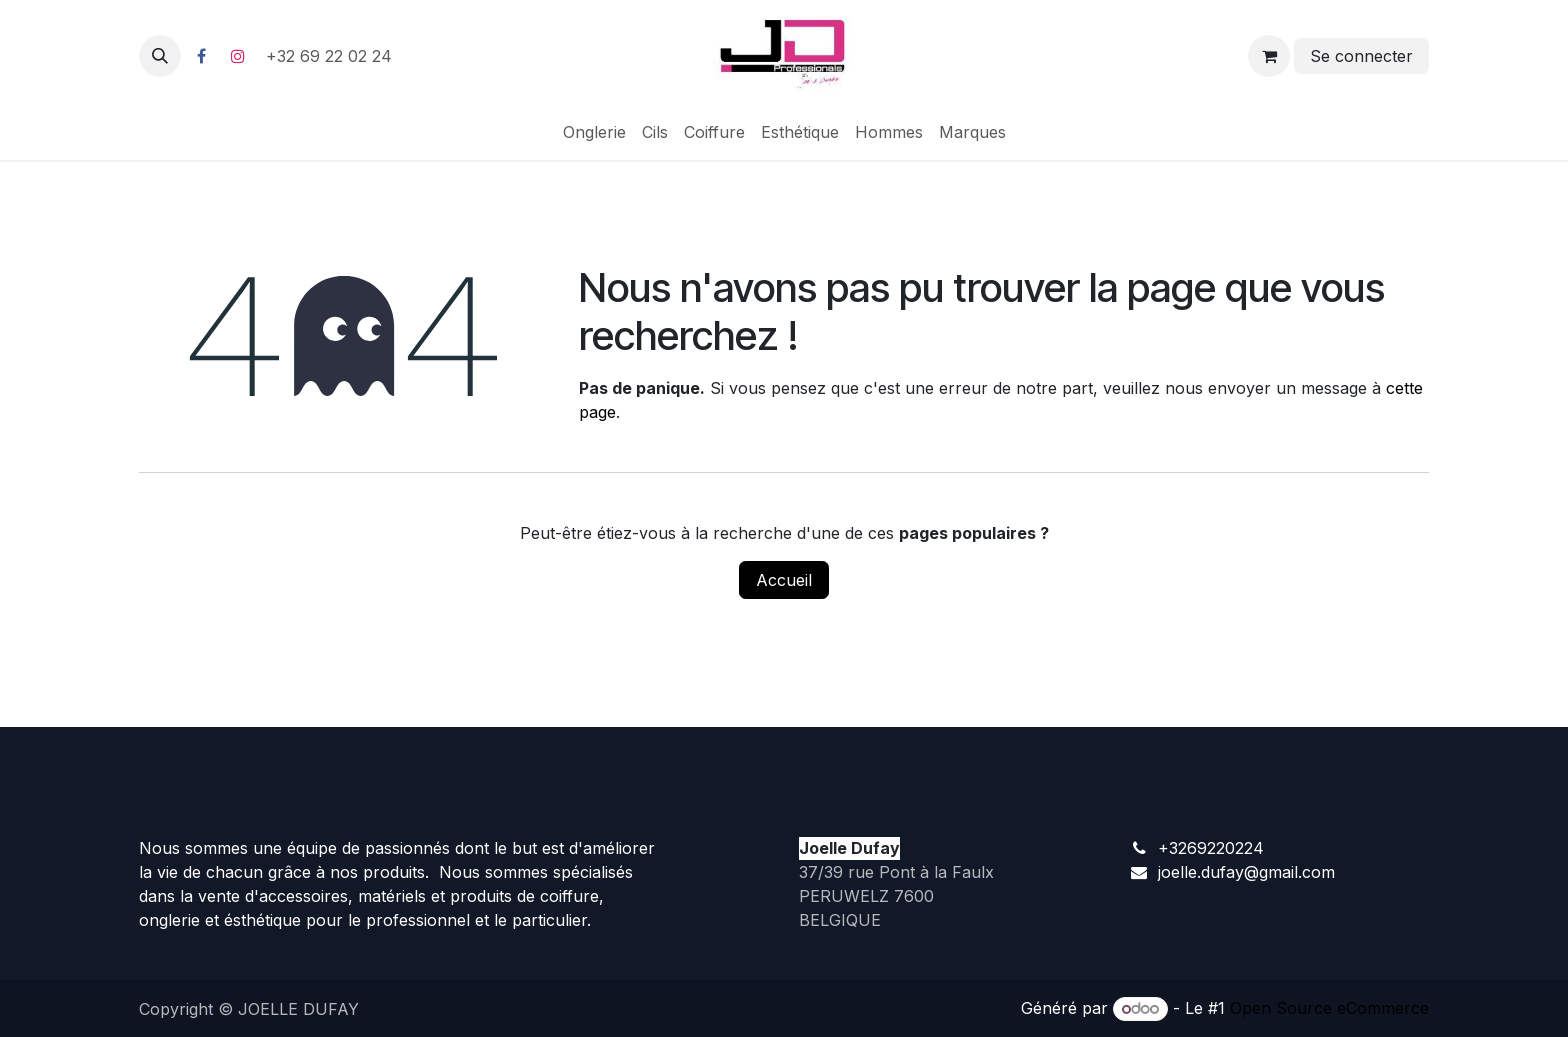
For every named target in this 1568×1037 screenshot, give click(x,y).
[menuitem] (594, 132)
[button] (160, 56)
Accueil (784, 580)
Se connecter (1361, 56)
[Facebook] (201, 56)
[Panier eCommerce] (1269, 56)
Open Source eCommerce (1329, 1008)
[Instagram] (238, 56)
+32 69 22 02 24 (331, 56)
